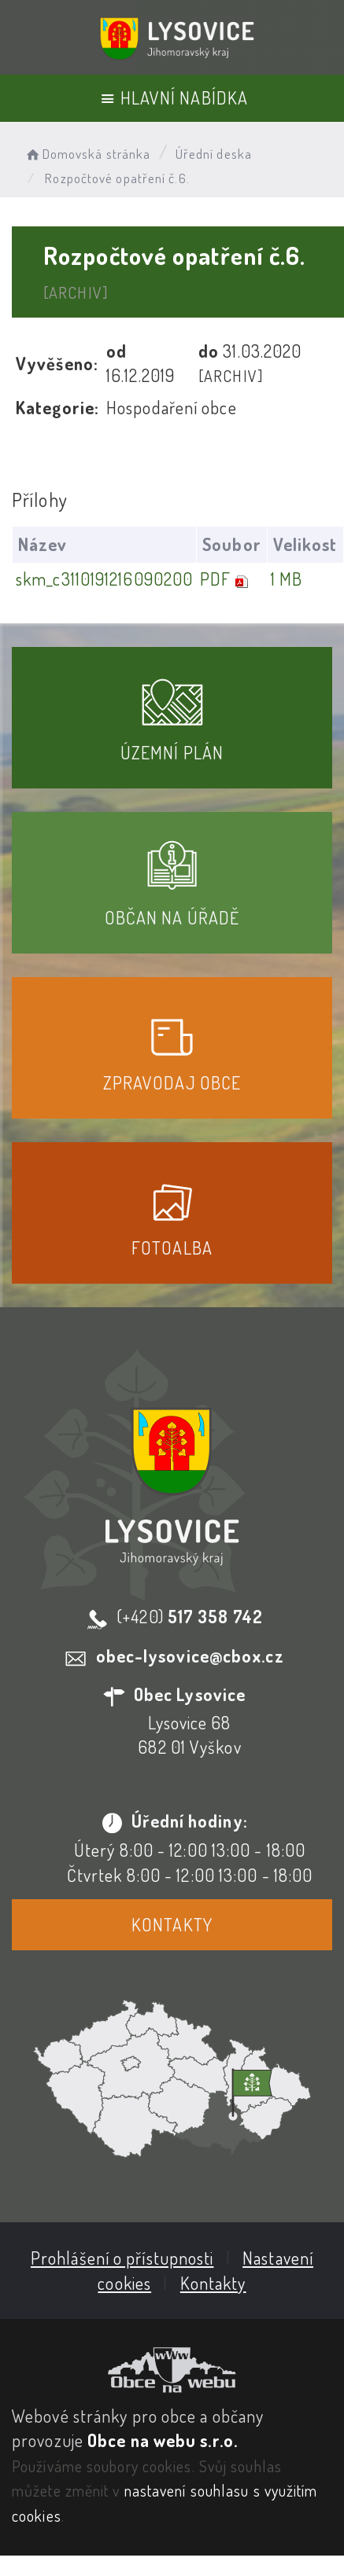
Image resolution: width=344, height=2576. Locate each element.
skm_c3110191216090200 (104, 579)
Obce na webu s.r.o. (162, 2440)
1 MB (286, 579)
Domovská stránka (87, 153)
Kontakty (172, 1924)
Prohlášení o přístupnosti (122, 2258)
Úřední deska (214, 153)
